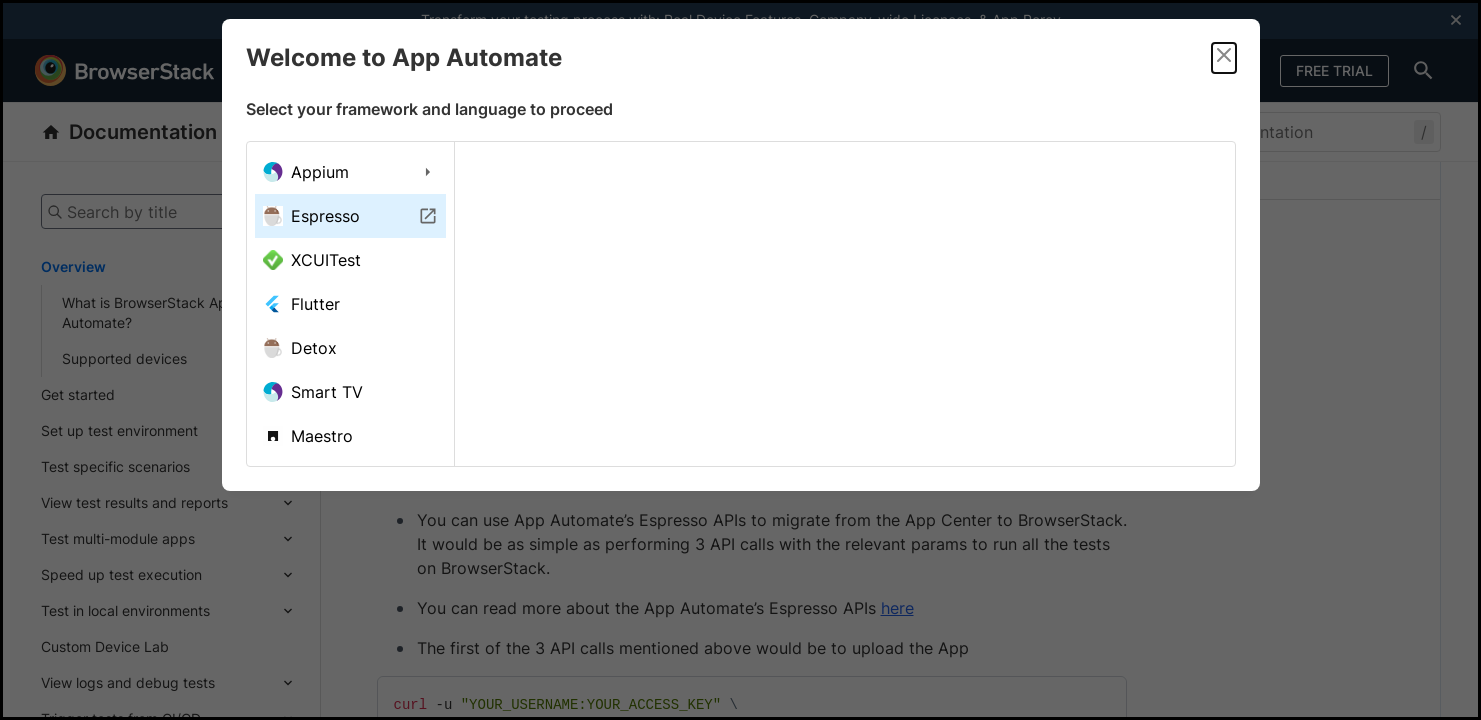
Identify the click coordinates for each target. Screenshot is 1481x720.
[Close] (1224, 58)
